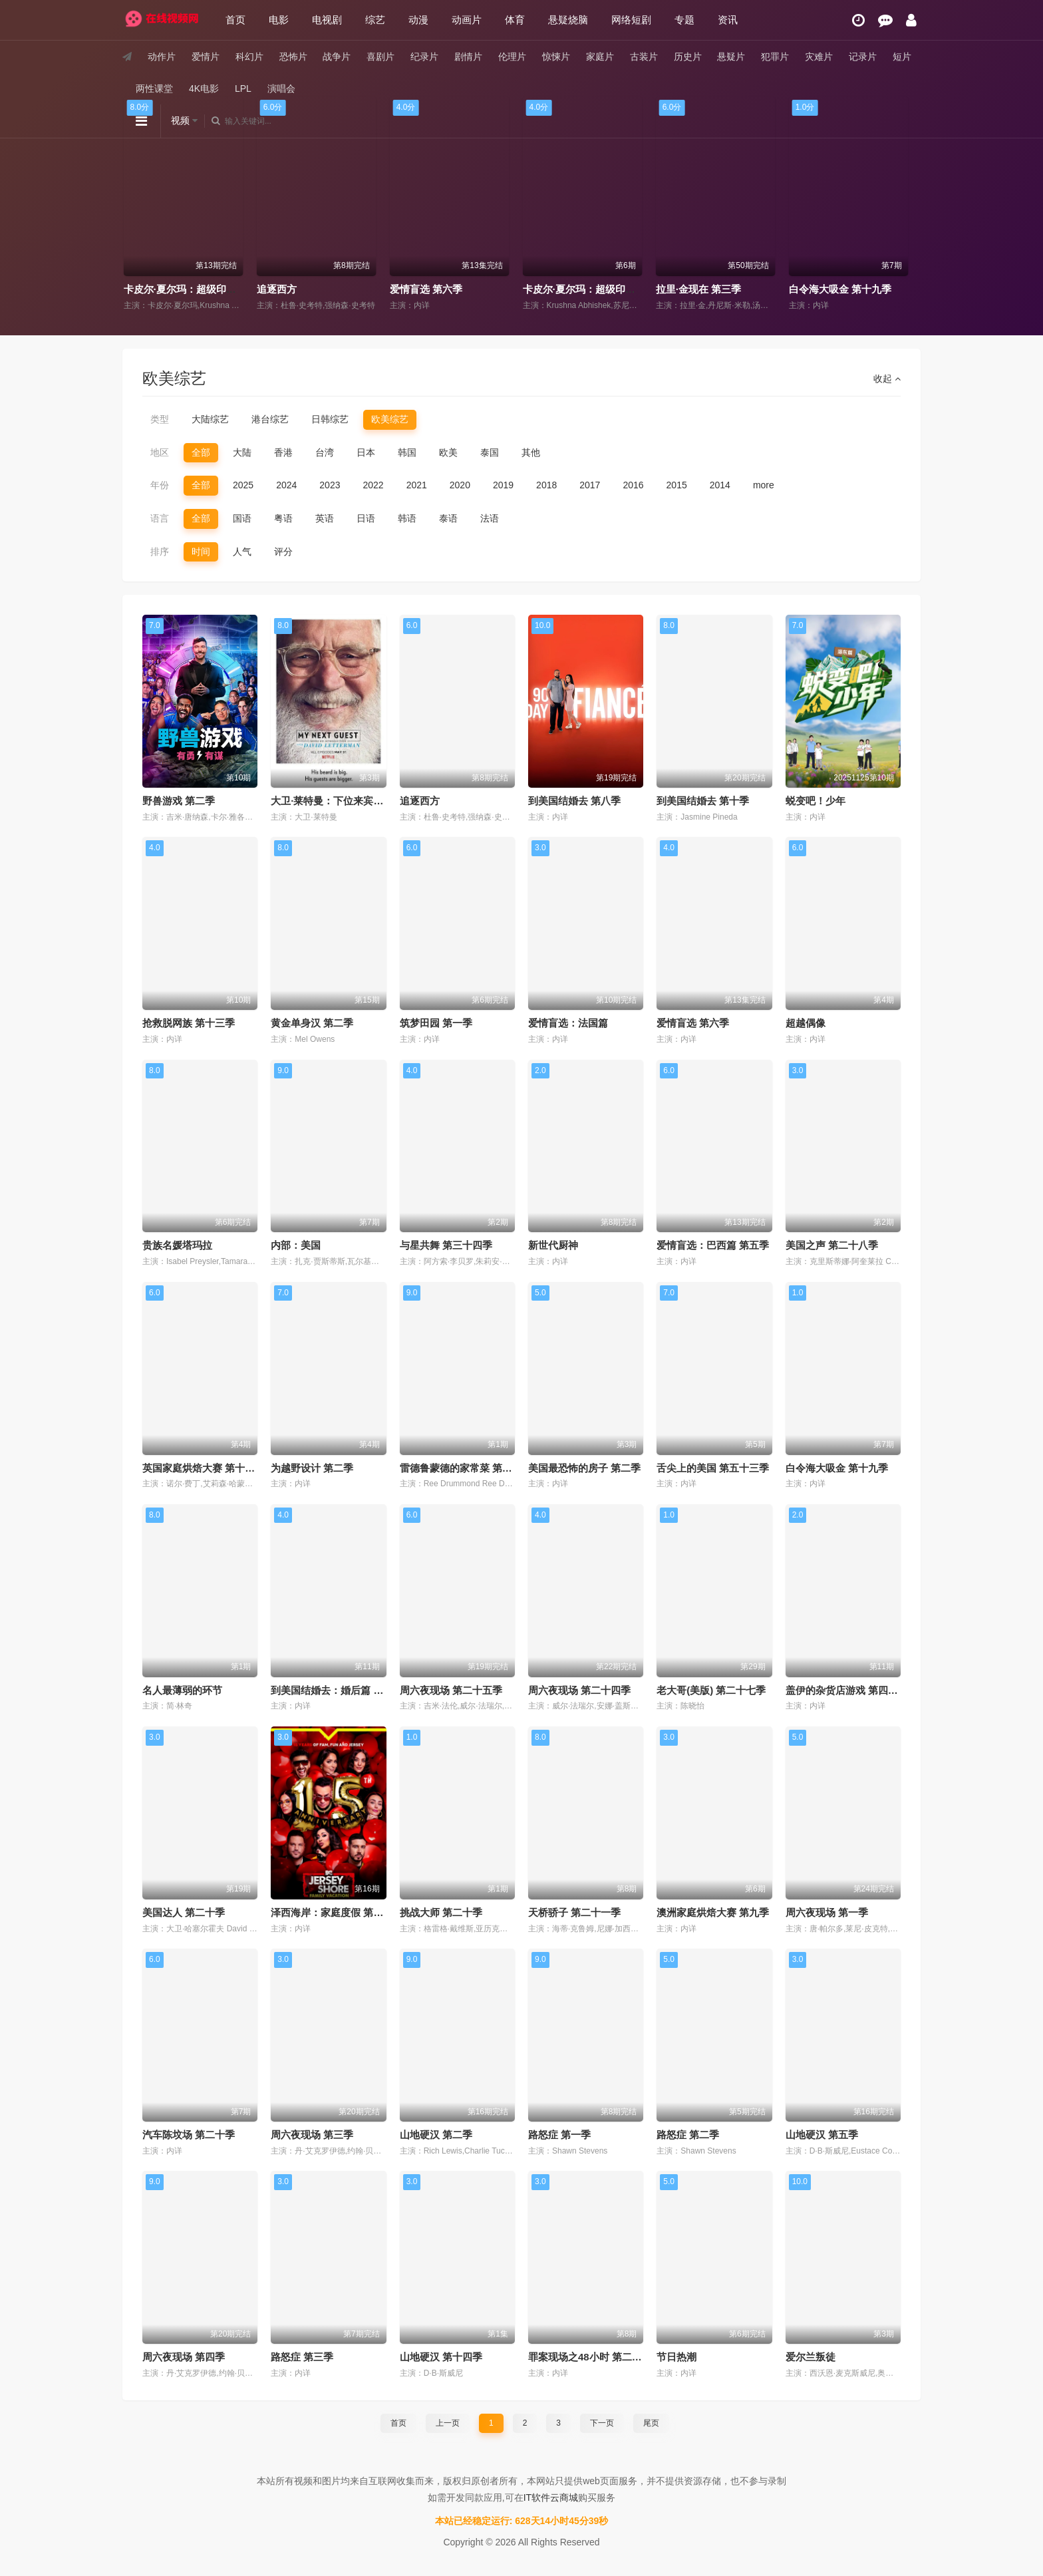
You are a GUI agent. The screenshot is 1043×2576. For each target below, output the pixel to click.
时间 (201, 551)
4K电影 (204, 88)
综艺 (375, 19)
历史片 (688, 56)
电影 (279, 19)
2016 (633, 485)
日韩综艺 (330, 419)
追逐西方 (415, 289)
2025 (243, 485)
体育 (515, 19)
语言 (159, 518)
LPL (243, 88)
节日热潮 (676, 2356)
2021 (416, 485)
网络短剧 (631, 19)
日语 (366, 518)
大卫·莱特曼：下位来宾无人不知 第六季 (358, 800)
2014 (720, 485)
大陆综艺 (210, 419)
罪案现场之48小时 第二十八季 (595, 2356)
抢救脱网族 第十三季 (188, 1023)
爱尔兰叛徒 (810, 2356)
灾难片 (819, 56)
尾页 (651, 2423)
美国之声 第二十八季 (832, 1245)
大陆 (242, 452)
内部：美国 (296, 1245)
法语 (489, 518)
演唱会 (281, 88)
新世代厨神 (553, 1245)
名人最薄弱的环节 (182, 1690)
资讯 (728, 19)
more (763, 485)
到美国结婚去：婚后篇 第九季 (337, 1690)
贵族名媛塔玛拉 (177, 1245)
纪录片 (424, 56)
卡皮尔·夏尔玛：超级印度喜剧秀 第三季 (748, 289)
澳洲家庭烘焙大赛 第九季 (713, 1912)
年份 (159, 485)
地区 (159, 452)
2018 (546, 485)
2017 (589, 485)
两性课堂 (154, 88)
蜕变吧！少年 (815, 800)
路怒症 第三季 (302, 2356)
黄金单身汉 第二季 (312, 1023)
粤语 (283, 518)
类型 (159, 419)
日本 (366, 452)
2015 (677, 485)
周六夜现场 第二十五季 (451, 1690)
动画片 (467, 19)
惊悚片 (556, 56)
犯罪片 (775, 56)
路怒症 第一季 (559, 2134)
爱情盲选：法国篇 (568, 1023)
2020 (460, 485)
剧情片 (468, 56)
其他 (531, 452)
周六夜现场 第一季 (827, 1912)
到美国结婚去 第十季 (703, 800)
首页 (235, 19)
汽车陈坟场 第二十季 (188, 2134)
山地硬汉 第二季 (436, 2134)
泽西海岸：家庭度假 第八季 (332, 1912)
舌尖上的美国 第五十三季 (713, 1468)
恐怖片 (293, 56)
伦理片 (512, 56)
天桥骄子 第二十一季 (574, 1912)
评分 (283, 551)
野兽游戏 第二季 (178, 800)
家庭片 (600, 56)
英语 (324, 518)
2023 (329, 485)
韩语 (407, 518)
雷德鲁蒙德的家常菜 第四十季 (466, 1468)
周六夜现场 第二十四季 (579, 1690)
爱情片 (206, 56)
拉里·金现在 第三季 (836, 289)
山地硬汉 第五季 (822, 2134)
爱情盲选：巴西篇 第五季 (713, 1245)
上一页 (448, 2423)
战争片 (337, 56)
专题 (684, 19)
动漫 (418, 19)
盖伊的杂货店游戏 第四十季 (847, 1690)
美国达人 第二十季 (183, 1912)
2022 (373, 485)
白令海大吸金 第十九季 (837, 1468)
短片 (902, 56)
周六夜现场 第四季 (183, 2356)
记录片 (863, 56)
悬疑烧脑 (568, 19)
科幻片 (249, 56)
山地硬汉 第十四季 (441, 2356)
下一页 (602, 2423)
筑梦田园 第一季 (436, 1023)
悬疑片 (731, 56)
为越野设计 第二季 (312, 1468)
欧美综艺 (389, 419)
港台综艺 (270, 419)
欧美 (448, 452)
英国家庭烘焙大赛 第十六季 (203, 1468)
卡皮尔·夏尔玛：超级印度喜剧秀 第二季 (349, 289)
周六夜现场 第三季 (312, 2134)
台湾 (324, 452)
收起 (887, 378)
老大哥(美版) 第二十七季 (711, 1690)
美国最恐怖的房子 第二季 (584, 1468)
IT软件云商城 (550, 2497)
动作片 (162, 56)
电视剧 (327, 19)
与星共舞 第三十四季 (446, 1245)
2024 (286, 485)
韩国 (407, 452)
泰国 (489, 452)
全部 (201, 452)
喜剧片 (380, 56)
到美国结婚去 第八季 (574, 800)
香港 (283, 452)
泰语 (448, 518)
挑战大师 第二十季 (441, 1912)
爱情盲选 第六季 (564, 289)
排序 (159, 551)
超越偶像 (805, 1023)
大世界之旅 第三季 (170, 289)
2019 (503, 485)
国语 (242, 518)
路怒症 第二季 (688, 2134)
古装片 (644, 56)
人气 (242, 551)
